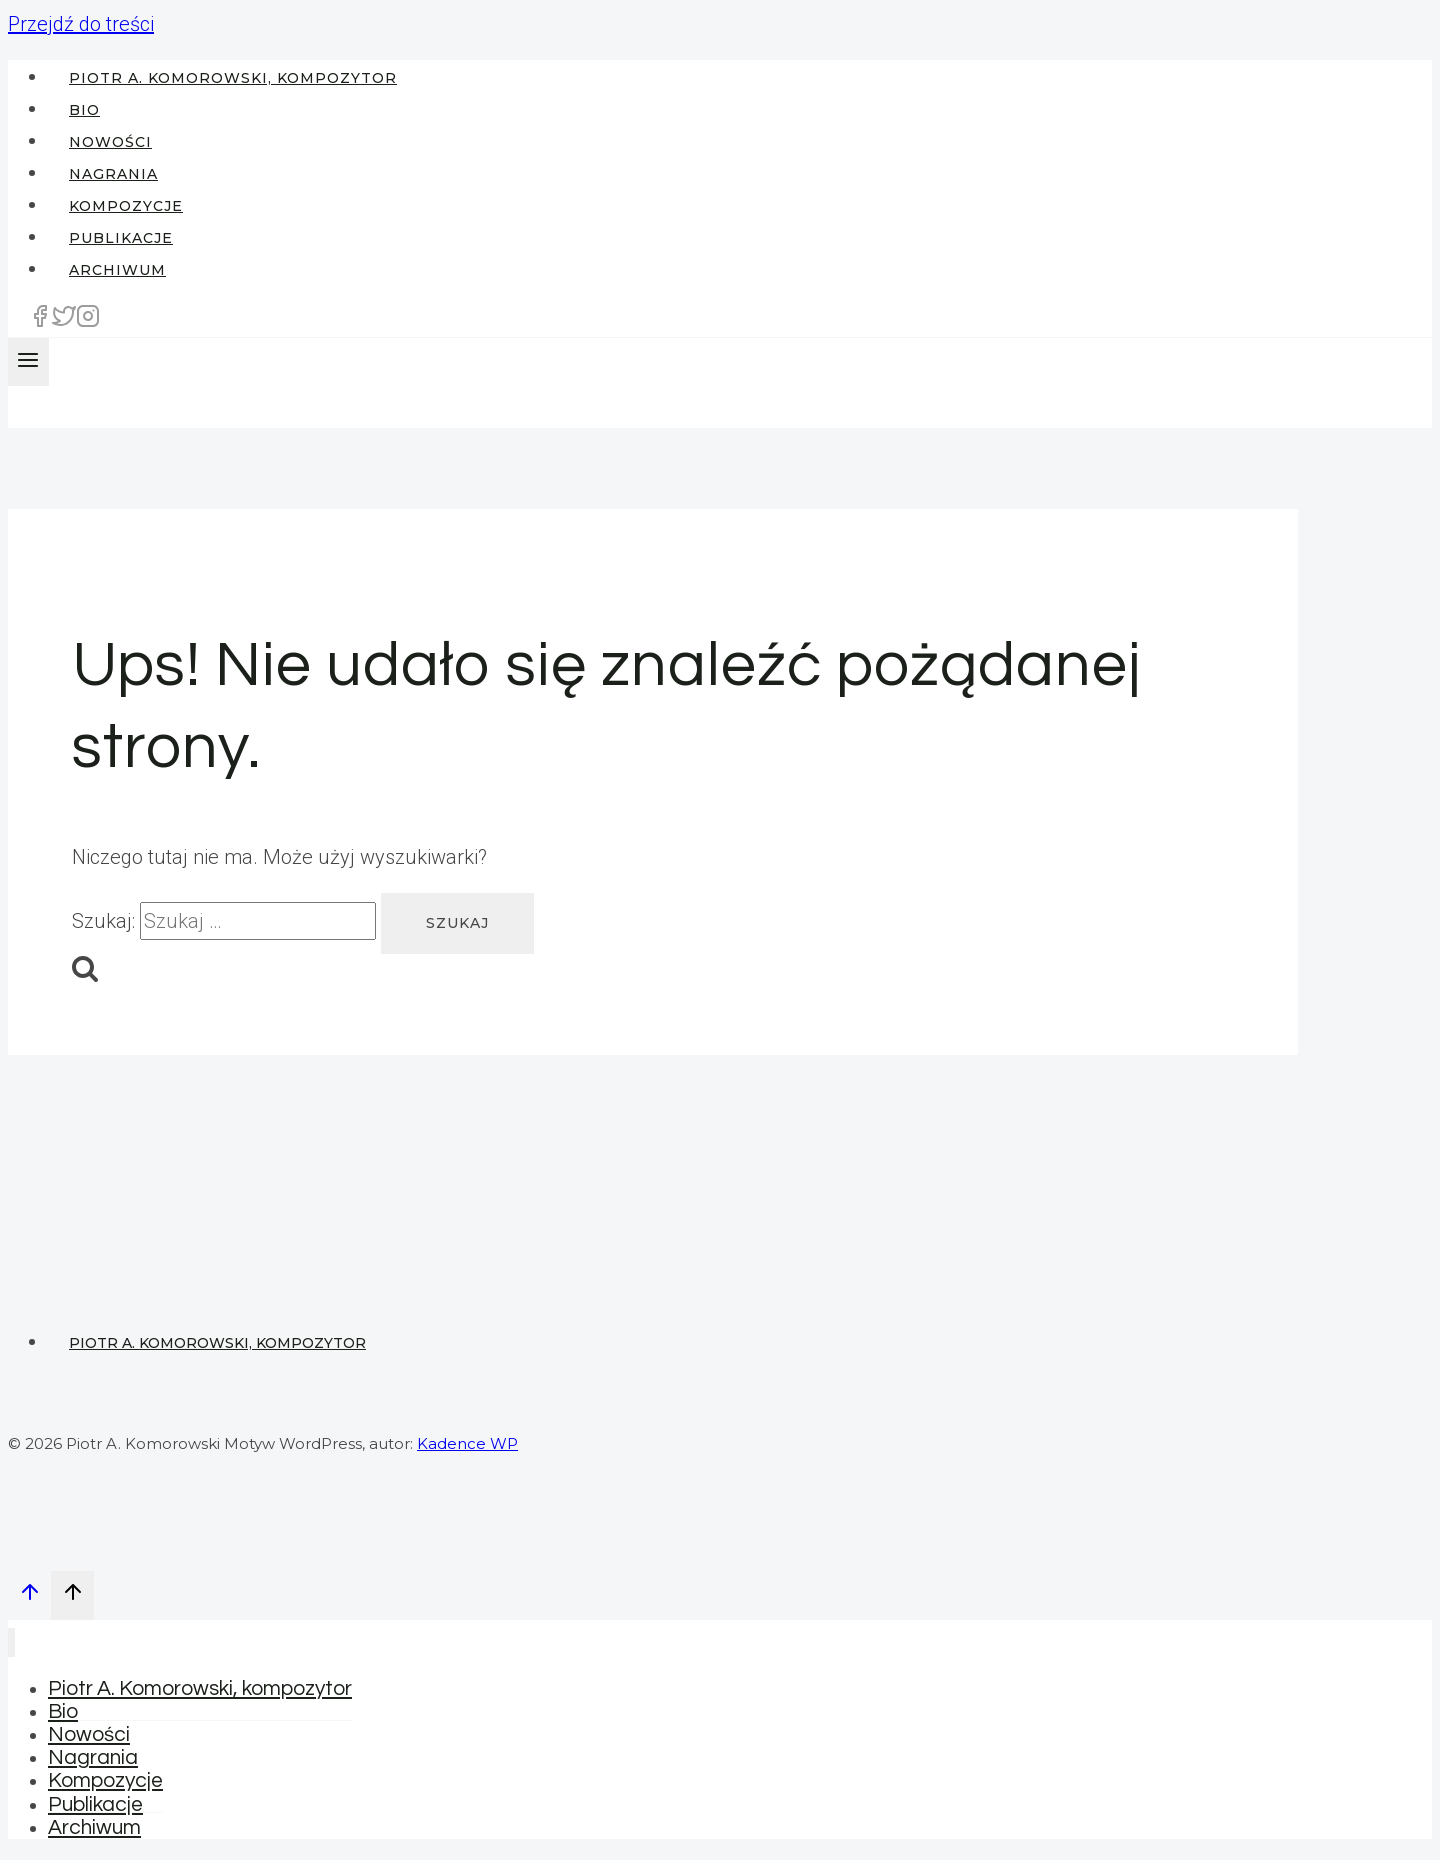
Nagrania (113, 174)
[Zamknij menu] (11, 1642)
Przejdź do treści (81, 24)
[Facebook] (40, 321)
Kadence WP (467, 1443)
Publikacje (121, 238)
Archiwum (117, 270)
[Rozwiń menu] (28, 362)
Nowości (110, 142)
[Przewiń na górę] (29, 1596)
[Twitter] (64, 321)
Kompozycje (126, 206)
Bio (84, 110)
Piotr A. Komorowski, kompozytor (233, 78)
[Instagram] (88, 321)
